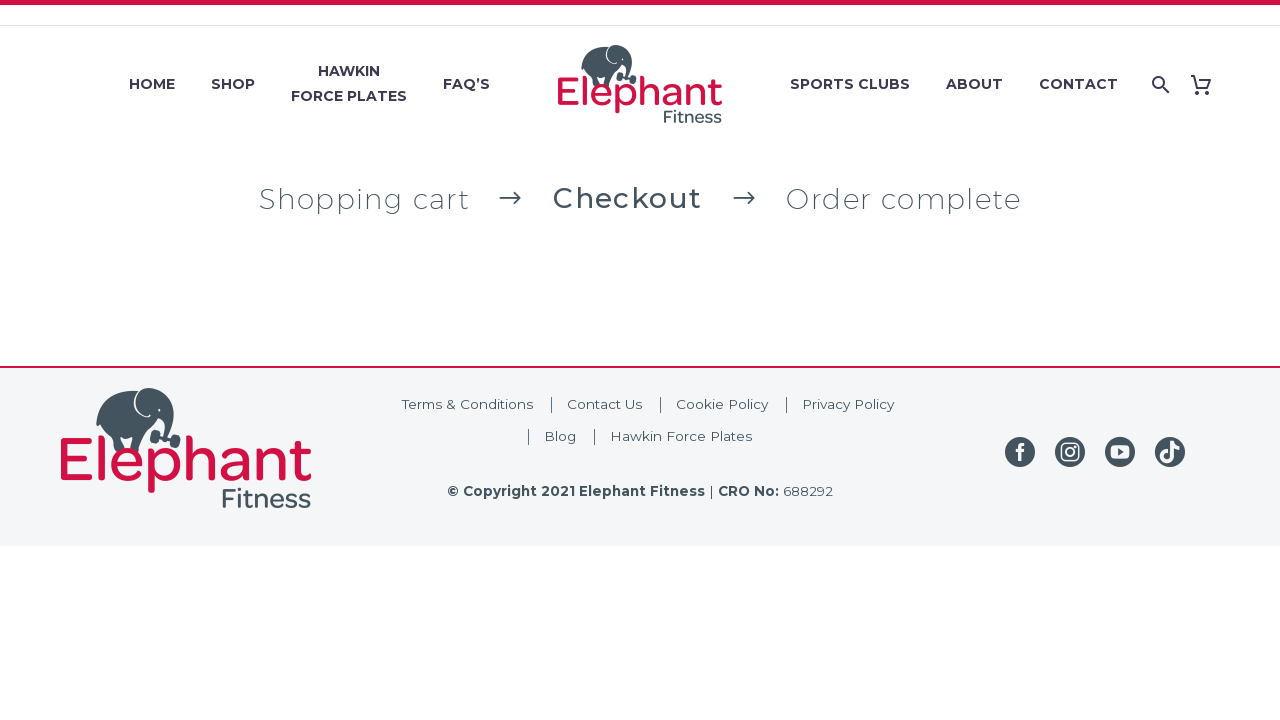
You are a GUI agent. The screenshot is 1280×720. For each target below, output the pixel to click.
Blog (560, 436)
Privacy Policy (848, 404)
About (974, 84)
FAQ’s (466, 84)
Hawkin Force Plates (681, 436)
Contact (1078, 84)
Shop (233, 84)
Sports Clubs (850, 84)
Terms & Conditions (467, 404)
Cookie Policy (722, 404)
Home (152, 84)
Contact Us (604, 404)
